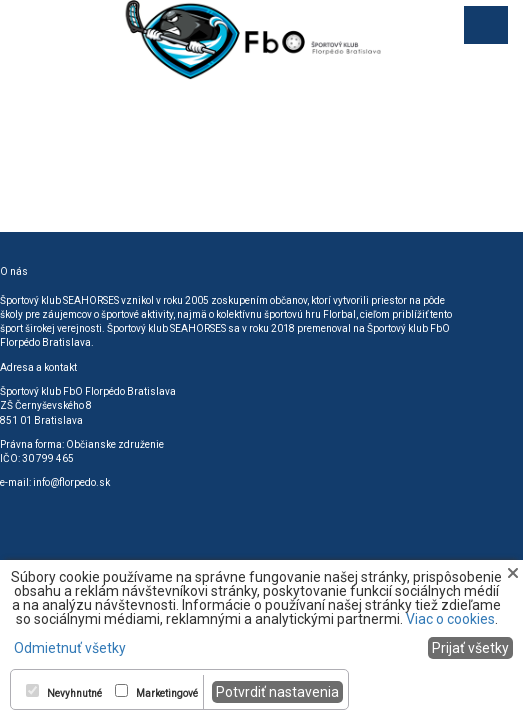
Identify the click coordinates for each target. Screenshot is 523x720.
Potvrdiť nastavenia (277, 692)
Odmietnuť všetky (70, 648)
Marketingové (167, 694)
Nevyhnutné (74, 694)
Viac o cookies (450, 619)
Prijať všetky (470, 648)
